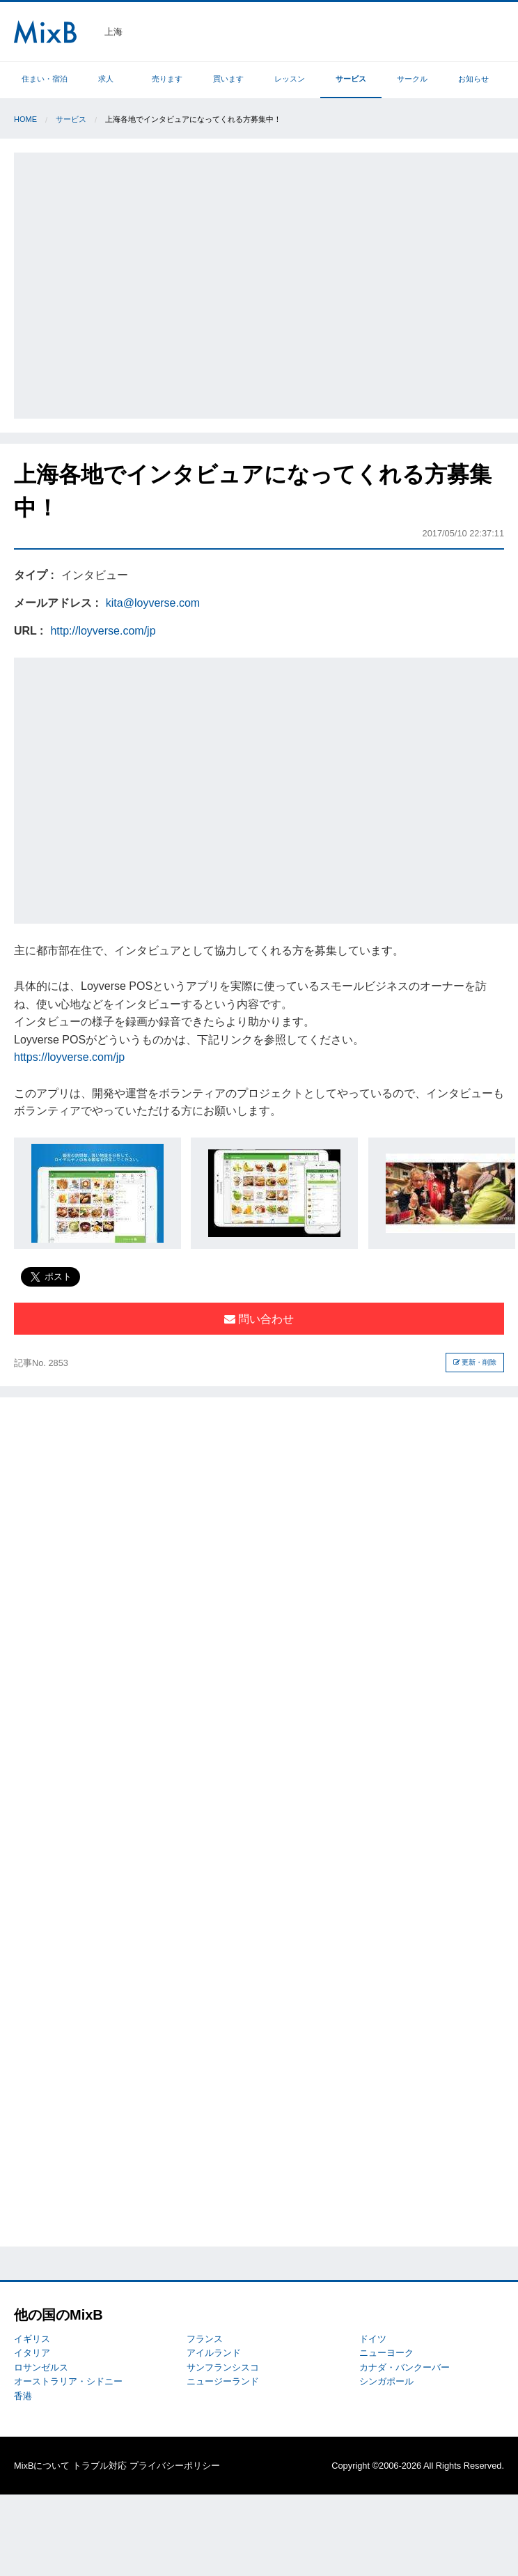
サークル (412, 79)
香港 (23, 2396)
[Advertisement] (133, 283)
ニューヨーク (386, 2353)
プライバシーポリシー (175, 2465)
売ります (167, 79)
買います (228, 79)
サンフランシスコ (223, 2367)
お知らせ (473, 79)
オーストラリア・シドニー (68, 2381)
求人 (105, 79)
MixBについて (42, 2465)
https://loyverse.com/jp (69, 1057)
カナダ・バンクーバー (404, 2367)
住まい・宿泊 (45, 79)
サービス (351, 79)
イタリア (32, 2353)
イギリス (32, 2339)
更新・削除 (475, 1362)
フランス (205, 2339)
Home (25, 119)
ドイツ (372, 2339)
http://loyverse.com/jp (102, 631)
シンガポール (386, 2381)
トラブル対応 (99, 2465)
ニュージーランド (223, 2381)
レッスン (289, 79)
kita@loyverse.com (153, 603)
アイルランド (214, 2353)
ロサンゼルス (41, 2367)
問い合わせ (259, 1319)
